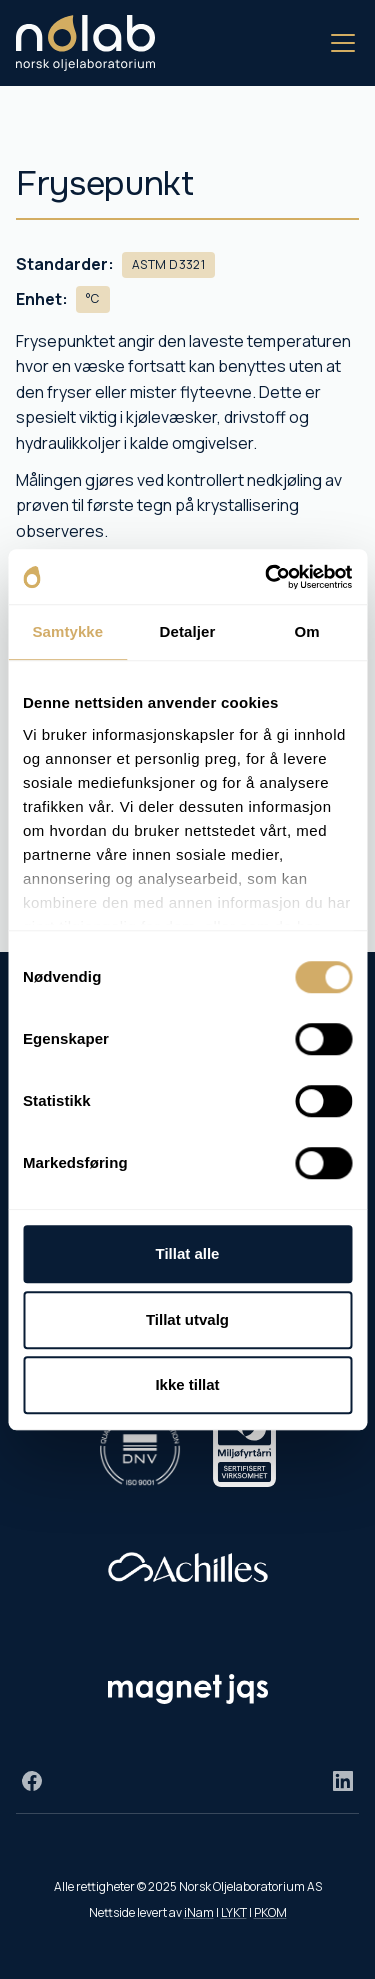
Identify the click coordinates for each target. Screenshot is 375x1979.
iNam (199, 1912)
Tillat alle (188, 1253)
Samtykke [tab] (67, 631)
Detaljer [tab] (188, 631)
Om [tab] (307, 631)
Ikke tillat (187, 1384)
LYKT (234, 1912)
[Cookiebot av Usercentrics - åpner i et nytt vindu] (267, 577)
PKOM (270, 1912)
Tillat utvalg (187, 1319)
